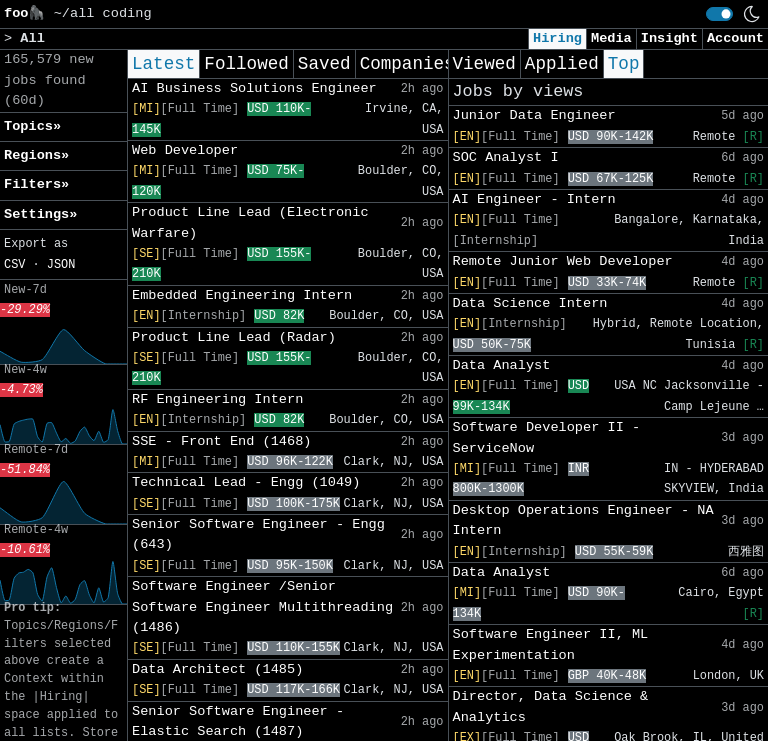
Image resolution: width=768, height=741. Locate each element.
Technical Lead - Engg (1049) (246, 482)
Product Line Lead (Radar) (234, 337)
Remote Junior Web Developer (563, 261)
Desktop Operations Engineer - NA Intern (583, 520)
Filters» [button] (36, 184)
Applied (562, 64)
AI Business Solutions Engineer (254, 88)
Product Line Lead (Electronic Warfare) (250, 222)
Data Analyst (502, 365)
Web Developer (185, 150)
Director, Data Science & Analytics (551, 706)
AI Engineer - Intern (534, 199)
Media (611, 38)
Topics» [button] (32, 126)
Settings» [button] (40, 214)
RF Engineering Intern (217, 399)
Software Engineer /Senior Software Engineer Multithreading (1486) (262, 607)
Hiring (557, 38)
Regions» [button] (36, 155)
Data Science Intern (530, 303)
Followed (246, 64)
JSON (61, 265)
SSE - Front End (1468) (221, 441)
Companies (407, 64)
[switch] (719, 14)
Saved (324, 64)
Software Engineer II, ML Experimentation (551, 644)
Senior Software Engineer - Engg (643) (258, 534)
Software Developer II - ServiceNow (547, 437)
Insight (669, 38)
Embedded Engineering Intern (242, 295)
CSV (14, 265)
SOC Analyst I (506, 157)
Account (735, 38)
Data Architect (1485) (217, 669)
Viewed (484, 64)
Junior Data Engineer (534, 115)
